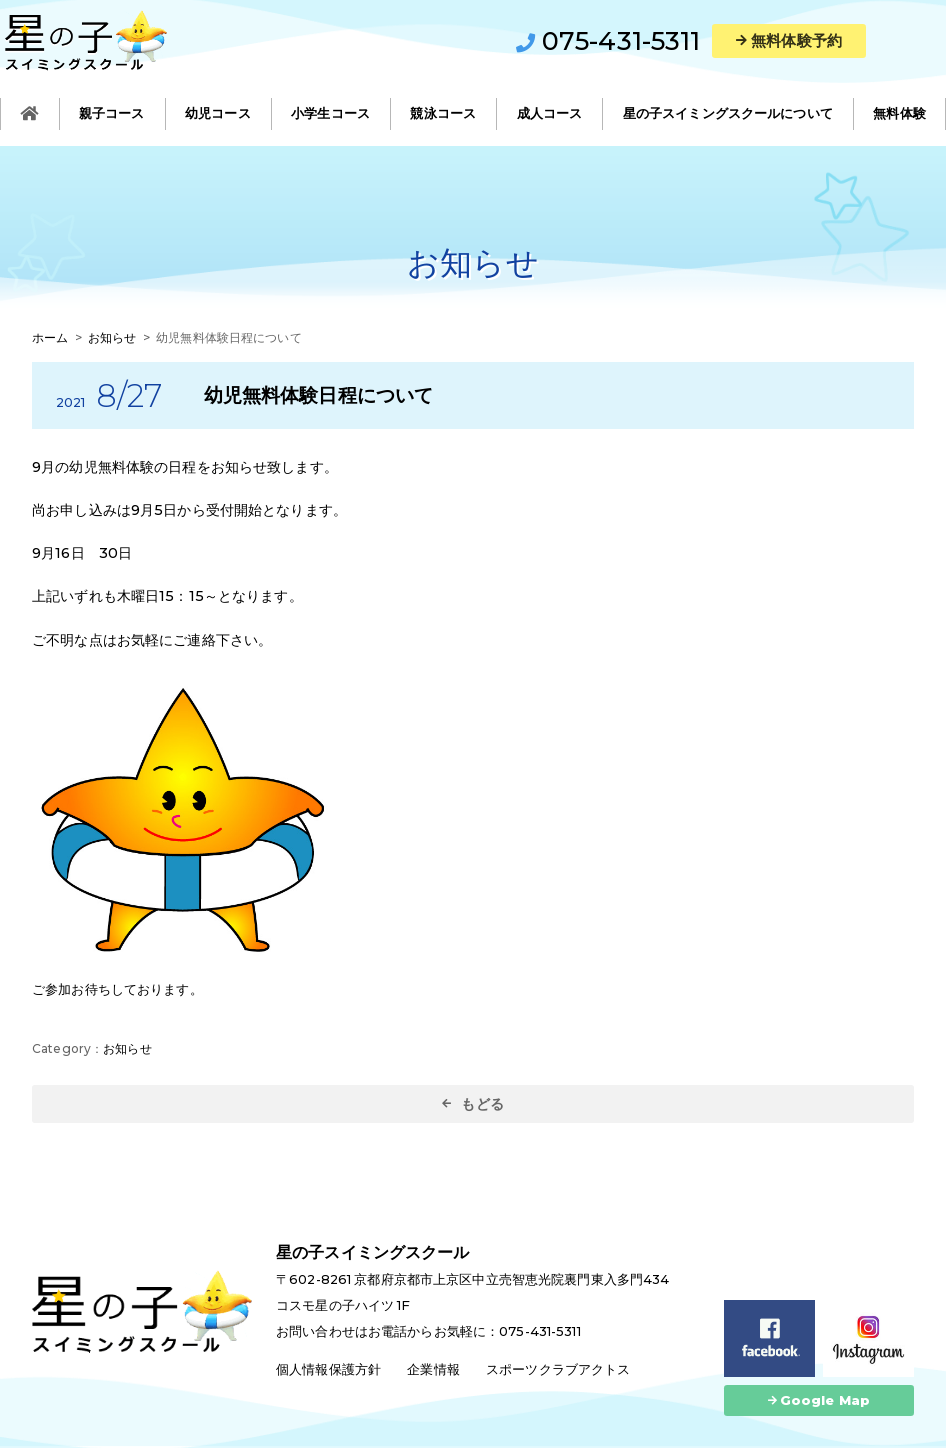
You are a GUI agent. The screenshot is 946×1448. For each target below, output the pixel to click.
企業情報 (433, 1369)
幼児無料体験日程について (319, 395)
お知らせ (127, 1048)
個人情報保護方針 (328, 1369)
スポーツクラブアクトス (558, 1369)
